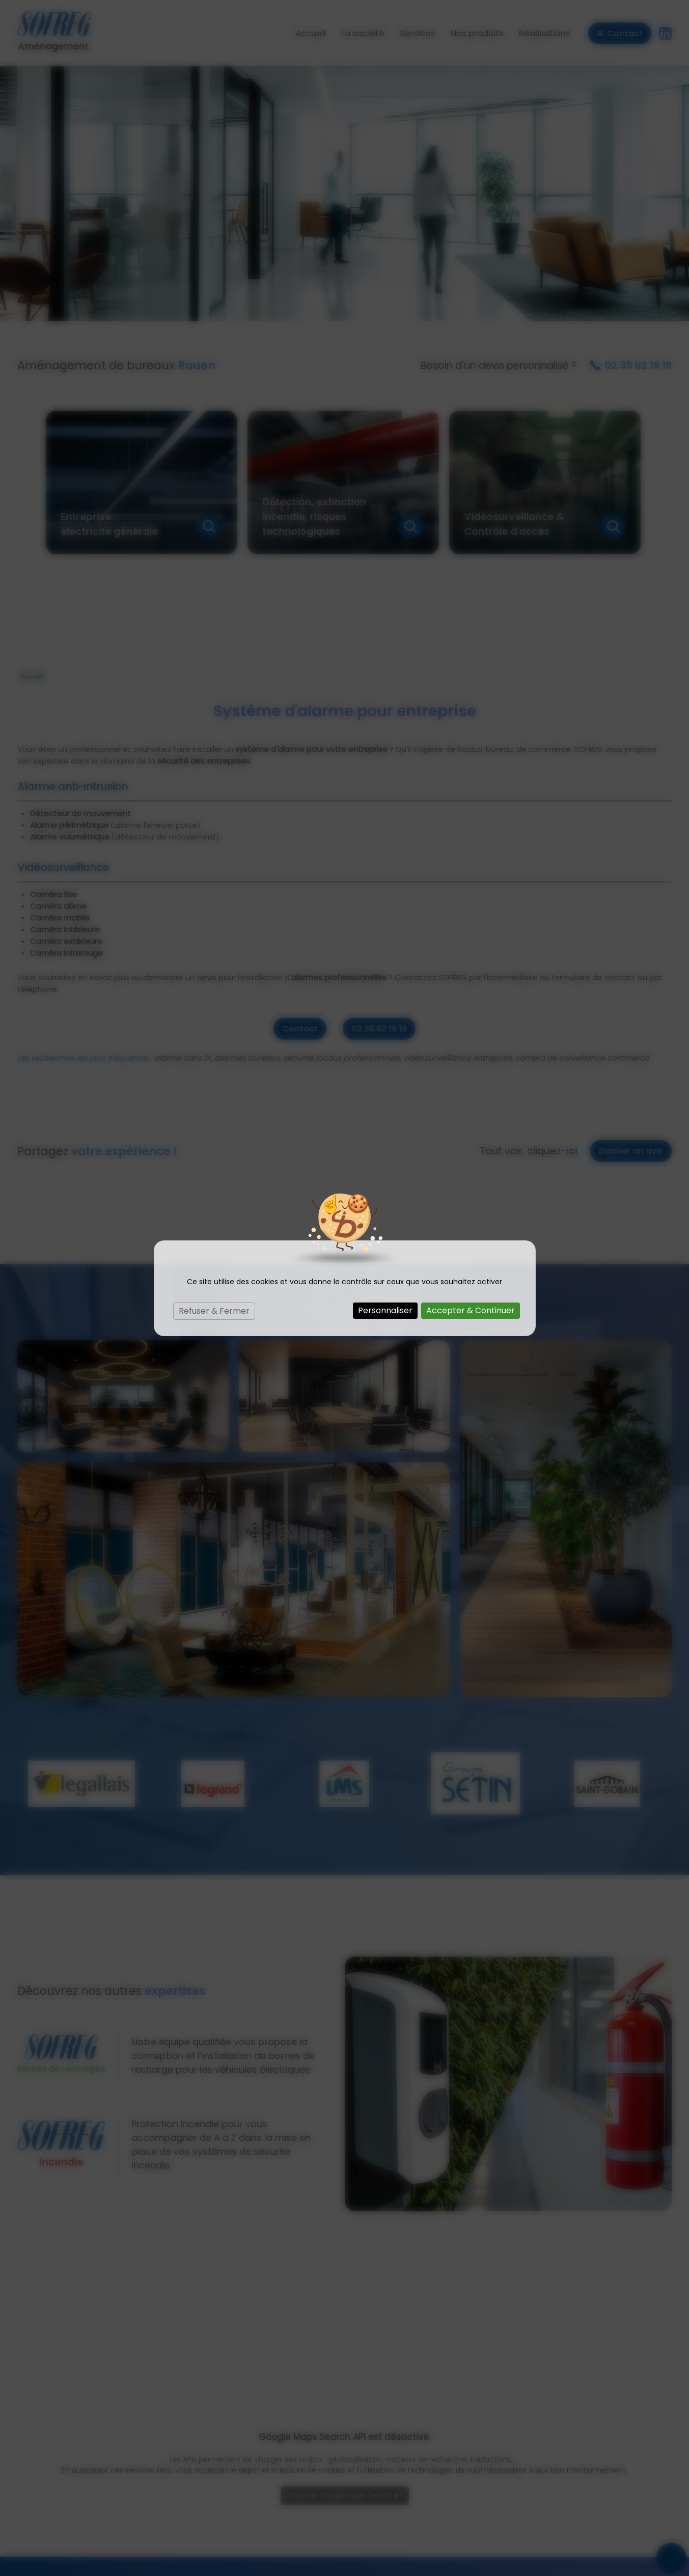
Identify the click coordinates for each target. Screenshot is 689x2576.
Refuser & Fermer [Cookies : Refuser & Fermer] (214, 1311)
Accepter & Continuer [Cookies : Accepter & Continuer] (470, 1310)
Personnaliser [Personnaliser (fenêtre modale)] (385, 1310)
